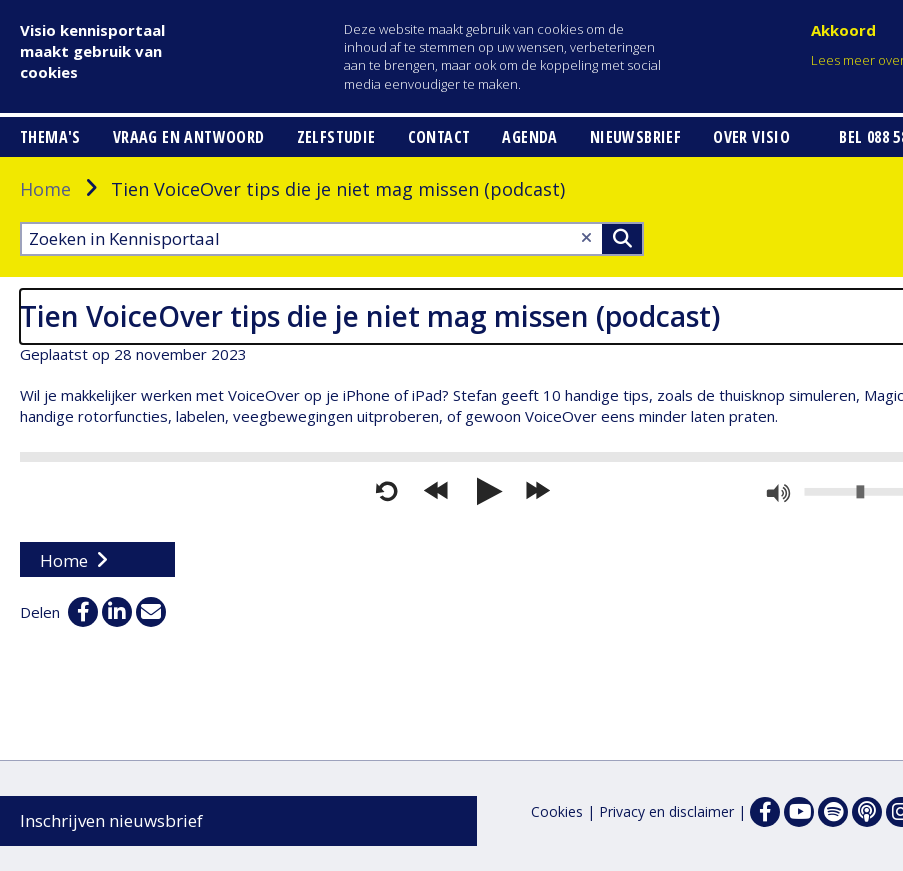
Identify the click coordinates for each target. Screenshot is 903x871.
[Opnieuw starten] (387, 492)
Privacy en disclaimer (666, 811)
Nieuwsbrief (635, 137)
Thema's (50, 137)
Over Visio (751, 137)
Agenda (529, 137)
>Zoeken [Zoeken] (622, 239)
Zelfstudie (336, 137)
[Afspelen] (487, 492)
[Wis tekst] (586, 237)
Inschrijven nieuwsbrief (111, 820)
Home (45, 189)
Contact (439, 137)
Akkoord (843, 30)
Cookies (557, 811)
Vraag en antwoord (189, 137)
